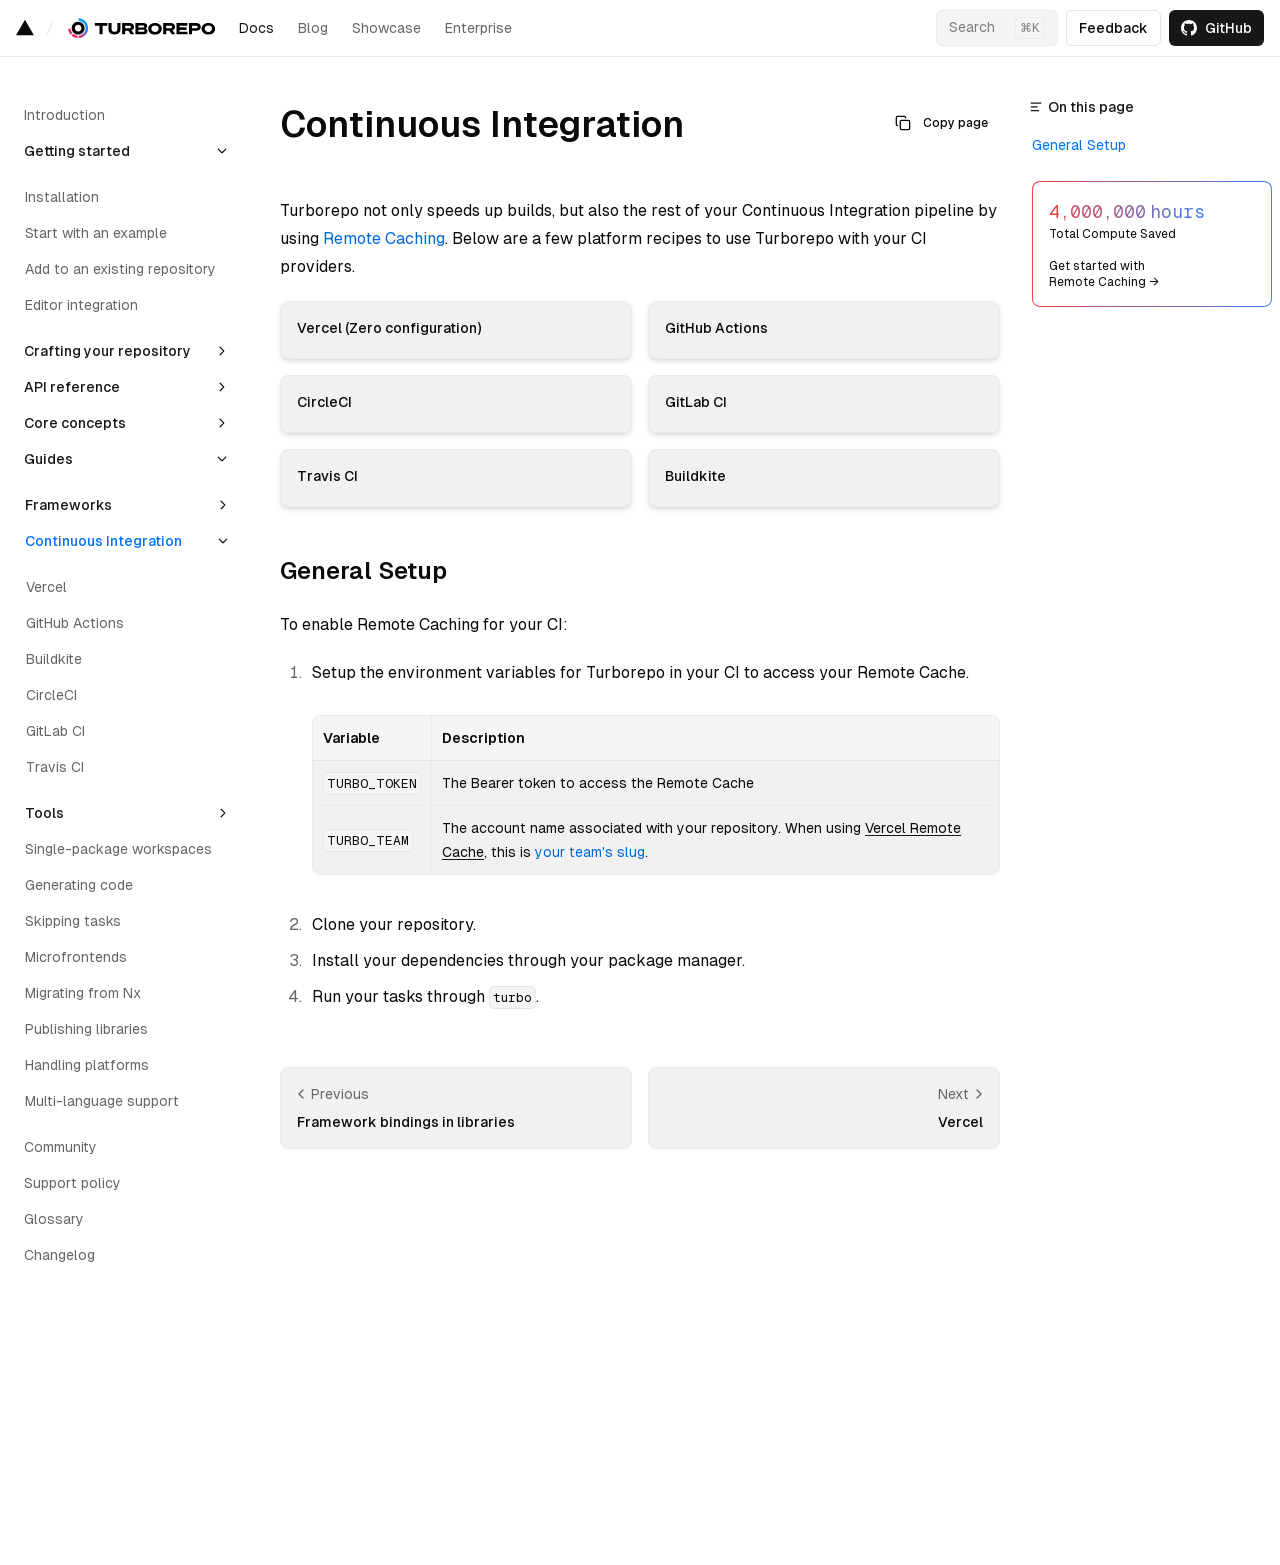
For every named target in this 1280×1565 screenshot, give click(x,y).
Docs (256, 28)
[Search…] (997, 28)
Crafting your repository (107, 351)
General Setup (363, 570)
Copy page (941, 123)
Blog (313, 28)
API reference (72, 387)
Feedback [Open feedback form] (1113, 28)
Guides (48, 459)
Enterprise (478, 28)
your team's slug (590, 852)
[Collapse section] (222, 151)
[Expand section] (222, 351)
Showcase (386, 28)
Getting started (77, 151)
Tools (44, 813)
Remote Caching (384, 238)
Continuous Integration (103, 541)
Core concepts (75, 423)
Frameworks (68, 505)
